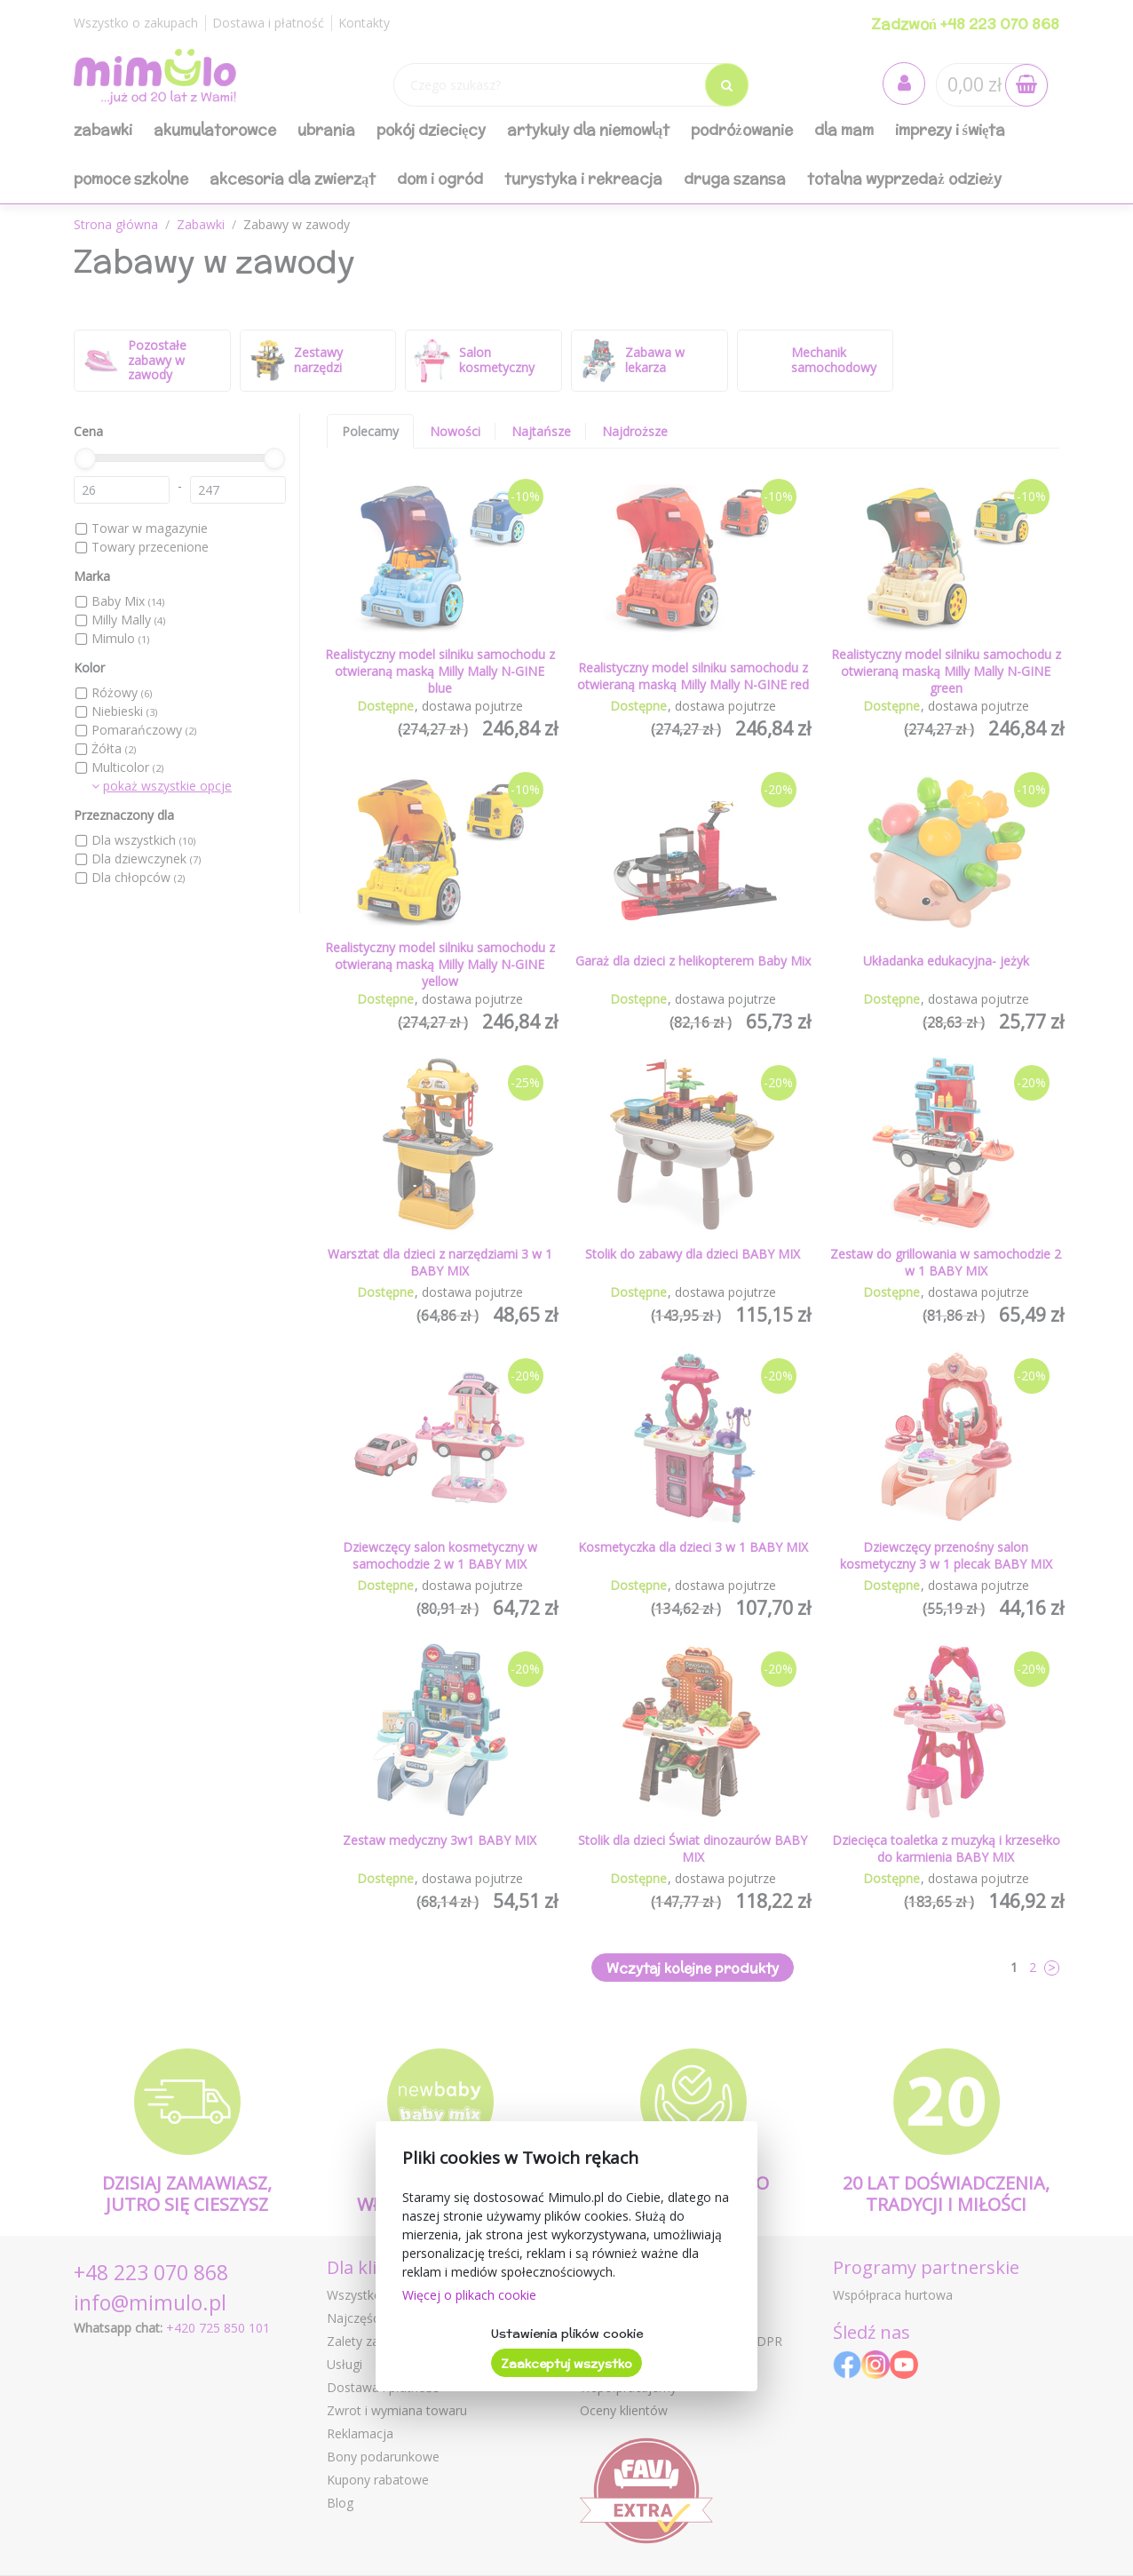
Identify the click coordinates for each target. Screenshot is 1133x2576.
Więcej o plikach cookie (469, 2294)
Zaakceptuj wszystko (566, 2364)
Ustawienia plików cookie (567, 2333)
